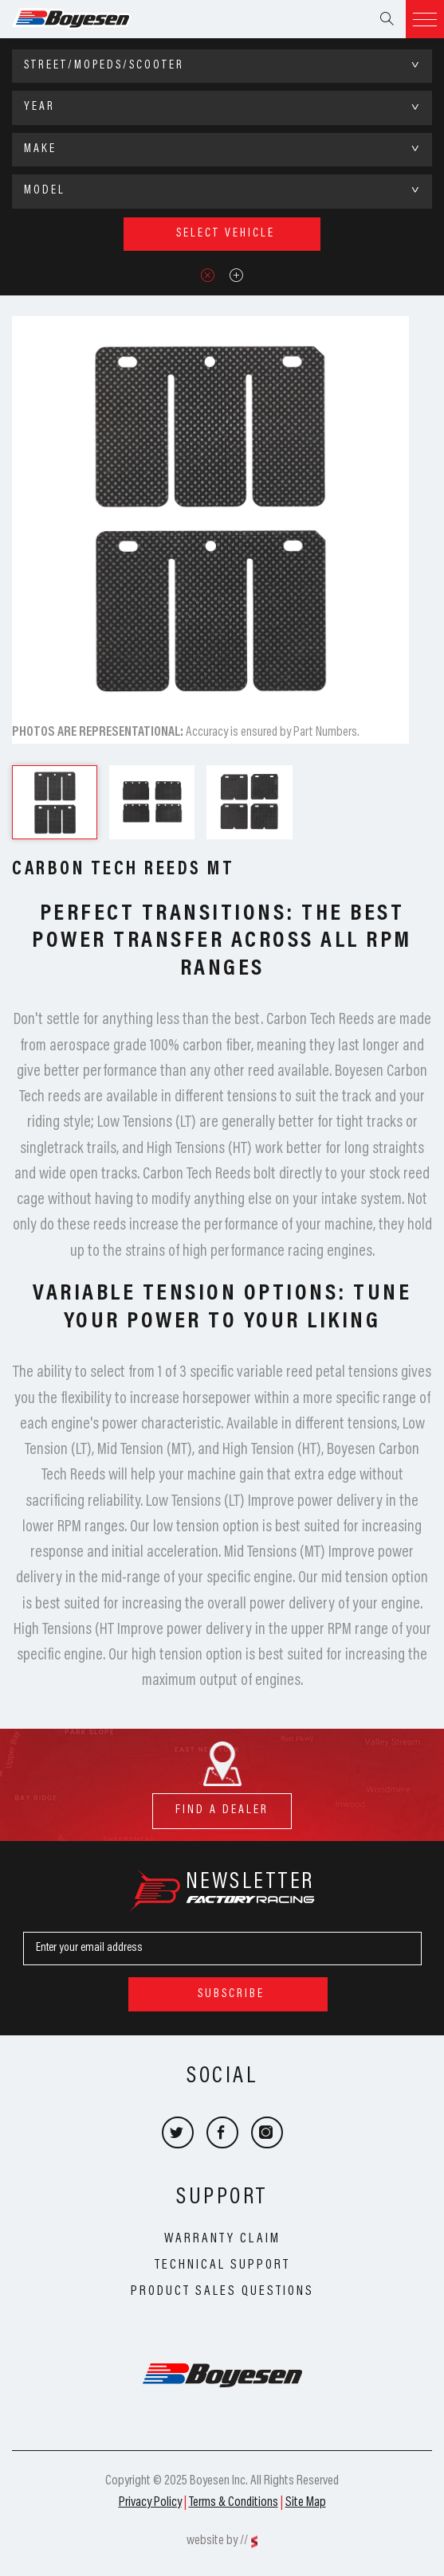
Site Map (305, 2502)
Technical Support (222, 2265)
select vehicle (225, 234)
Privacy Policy (150, 2502)
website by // (217, 2541)
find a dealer (222, 1804)
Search (386, 19)
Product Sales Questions (222, 2291)
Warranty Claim (222, 2239)
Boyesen (91, 19)
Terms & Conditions (233, 2502)
